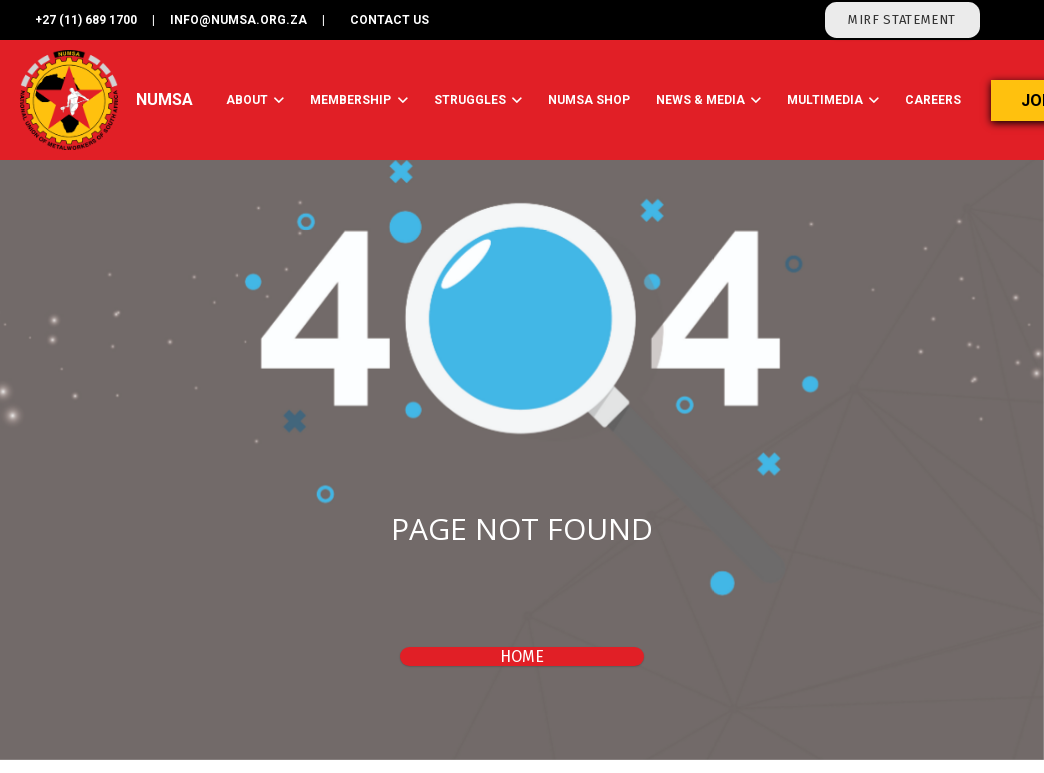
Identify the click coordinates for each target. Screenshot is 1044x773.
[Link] (69, 100)
